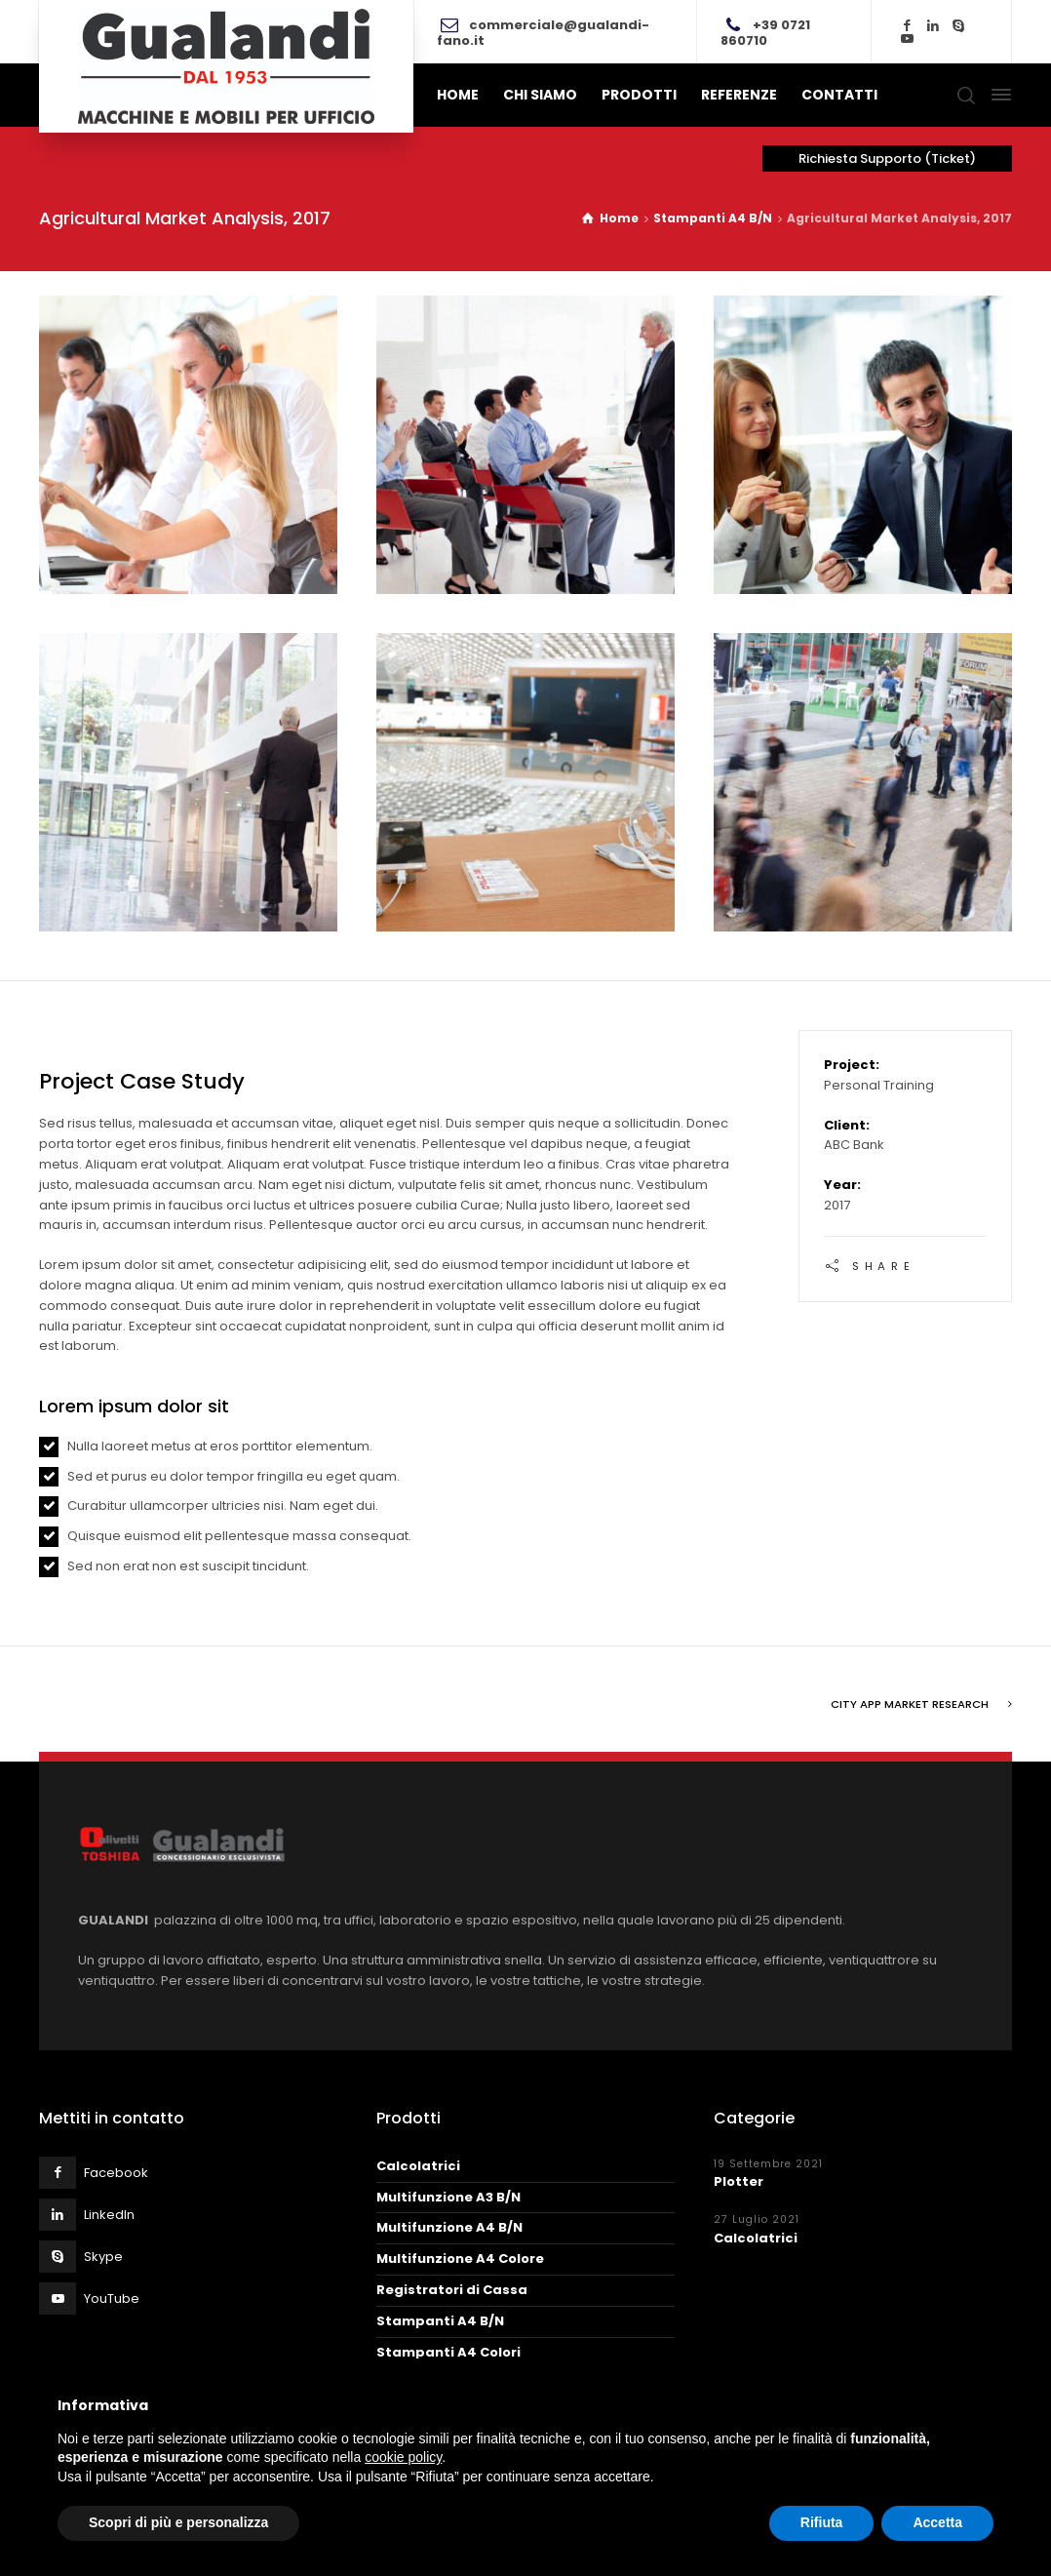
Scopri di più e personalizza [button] (178, 2522)
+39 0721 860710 (765, 33)
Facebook (116, 2170)
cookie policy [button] (403, 2457)
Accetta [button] (937, 2522)
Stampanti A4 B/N (440, 2319)
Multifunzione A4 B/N (449, 2225)
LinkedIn (109, 2212)
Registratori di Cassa (451, 2288)
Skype (103, 2254)
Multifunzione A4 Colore (460, 2256)
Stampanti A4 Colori (448, 2350)
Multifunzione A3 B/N (448, 2195)
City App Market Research (910, 1702)
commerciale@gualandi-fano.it (543, 33)
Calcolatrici (418, 2164)
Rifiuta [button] (821, 2522)
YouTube (111, 2296)
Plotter (738, 2179)
